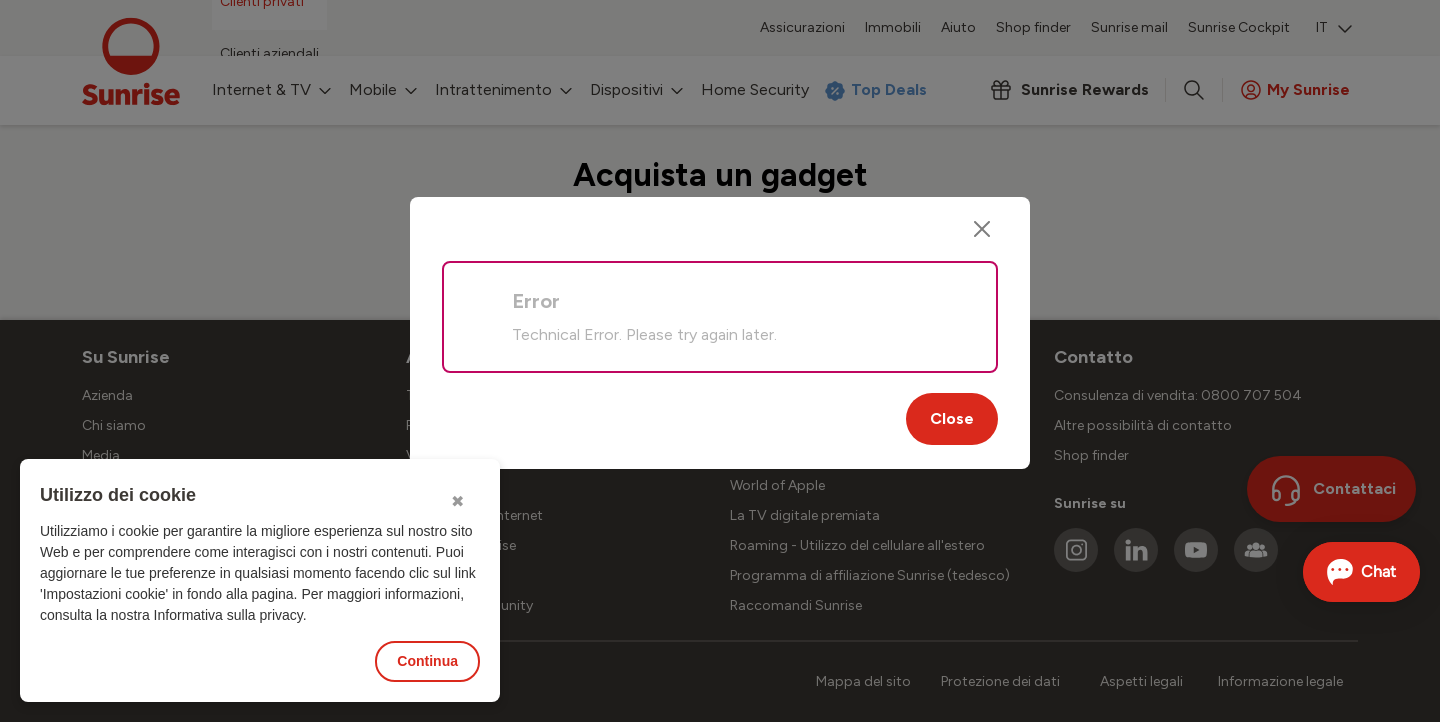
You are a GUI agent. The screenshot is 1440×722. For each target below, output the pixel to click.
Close (952, 418)
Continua (427, 661)
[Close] (982, 229)
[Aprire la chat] (1361, 572)
